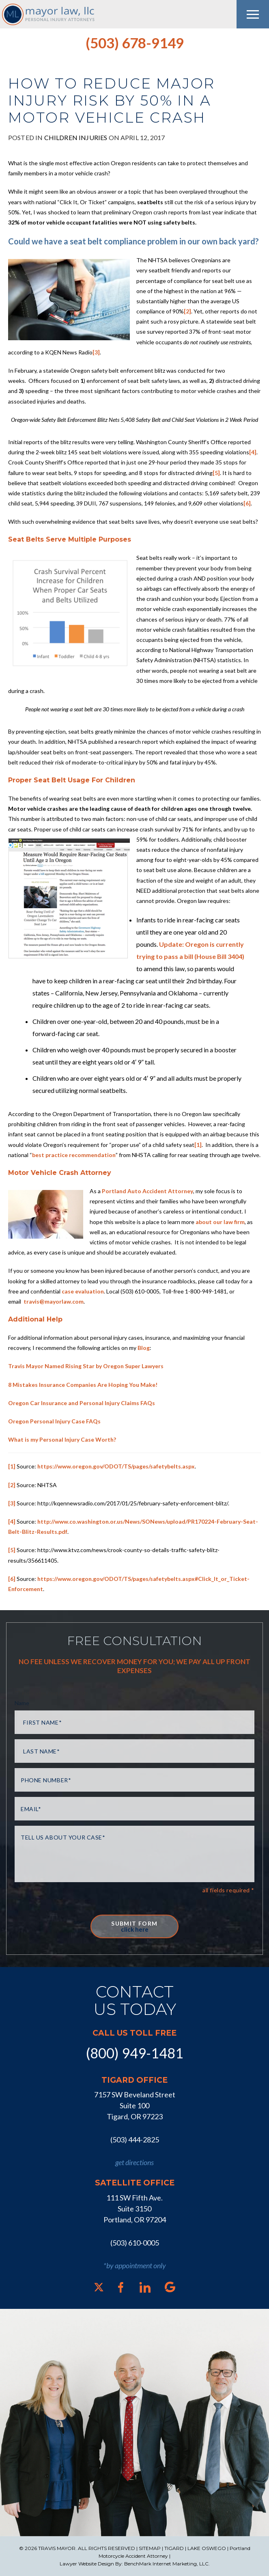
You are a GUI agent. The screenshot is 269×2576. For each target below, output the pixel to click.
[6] (247, 503)
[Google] (170, 2287)
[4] (252, 452)
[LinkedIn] (145, 2287)
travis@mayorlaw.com (53, 1301)
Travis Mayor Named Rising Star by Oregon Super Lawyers (86, 1365)
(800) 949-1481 (134, 2053)
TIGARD (174, 2548)
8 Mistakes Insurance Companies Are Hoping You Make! (82, 1384)
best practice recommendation (74, 1154)
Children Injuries (76, 137)
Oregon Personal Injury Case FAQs (54, 1421)
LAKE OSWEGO (206, 2548)
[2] (187, 311)
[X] (99, 2287)
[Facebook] (120, 2287)
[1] (198, 1144)
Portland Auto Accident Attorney (147, 1191)
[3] (96, 352)
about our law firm (220, 1221)
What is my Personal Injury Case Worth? (62, 1439)
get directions (134, 2162)
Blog (144, 1347)
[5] (216, 472)
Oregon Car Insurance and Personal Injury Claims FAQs (81, 1402)
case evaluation (83, 1291)
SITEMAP (150, 2548)
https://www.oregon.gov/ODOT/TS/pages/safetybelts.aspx (116, 1466)
